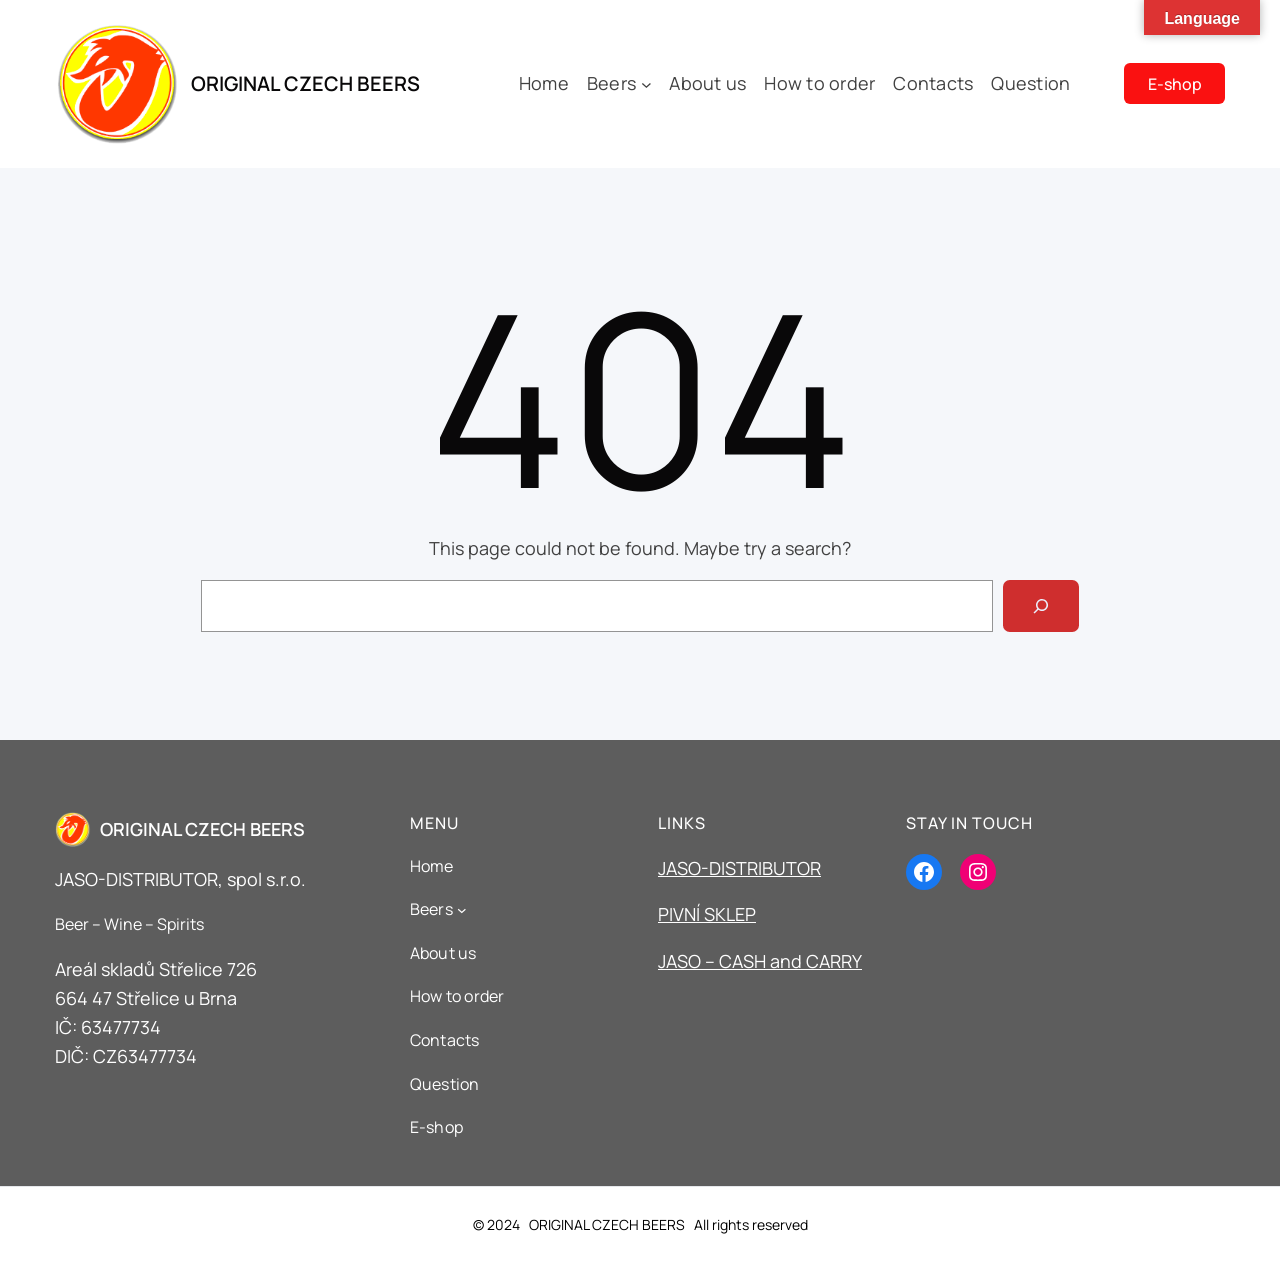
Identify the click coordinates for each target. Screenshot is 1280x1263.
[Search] (1041, 606)
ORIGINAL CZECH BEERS (305, 83)
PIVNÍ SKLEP (707, 914)
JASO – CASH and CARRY (760, 961)
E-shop (1175, 84)
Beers (611, 83)
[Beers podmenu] (646, 83)
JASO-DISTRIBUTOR (739, 868)
